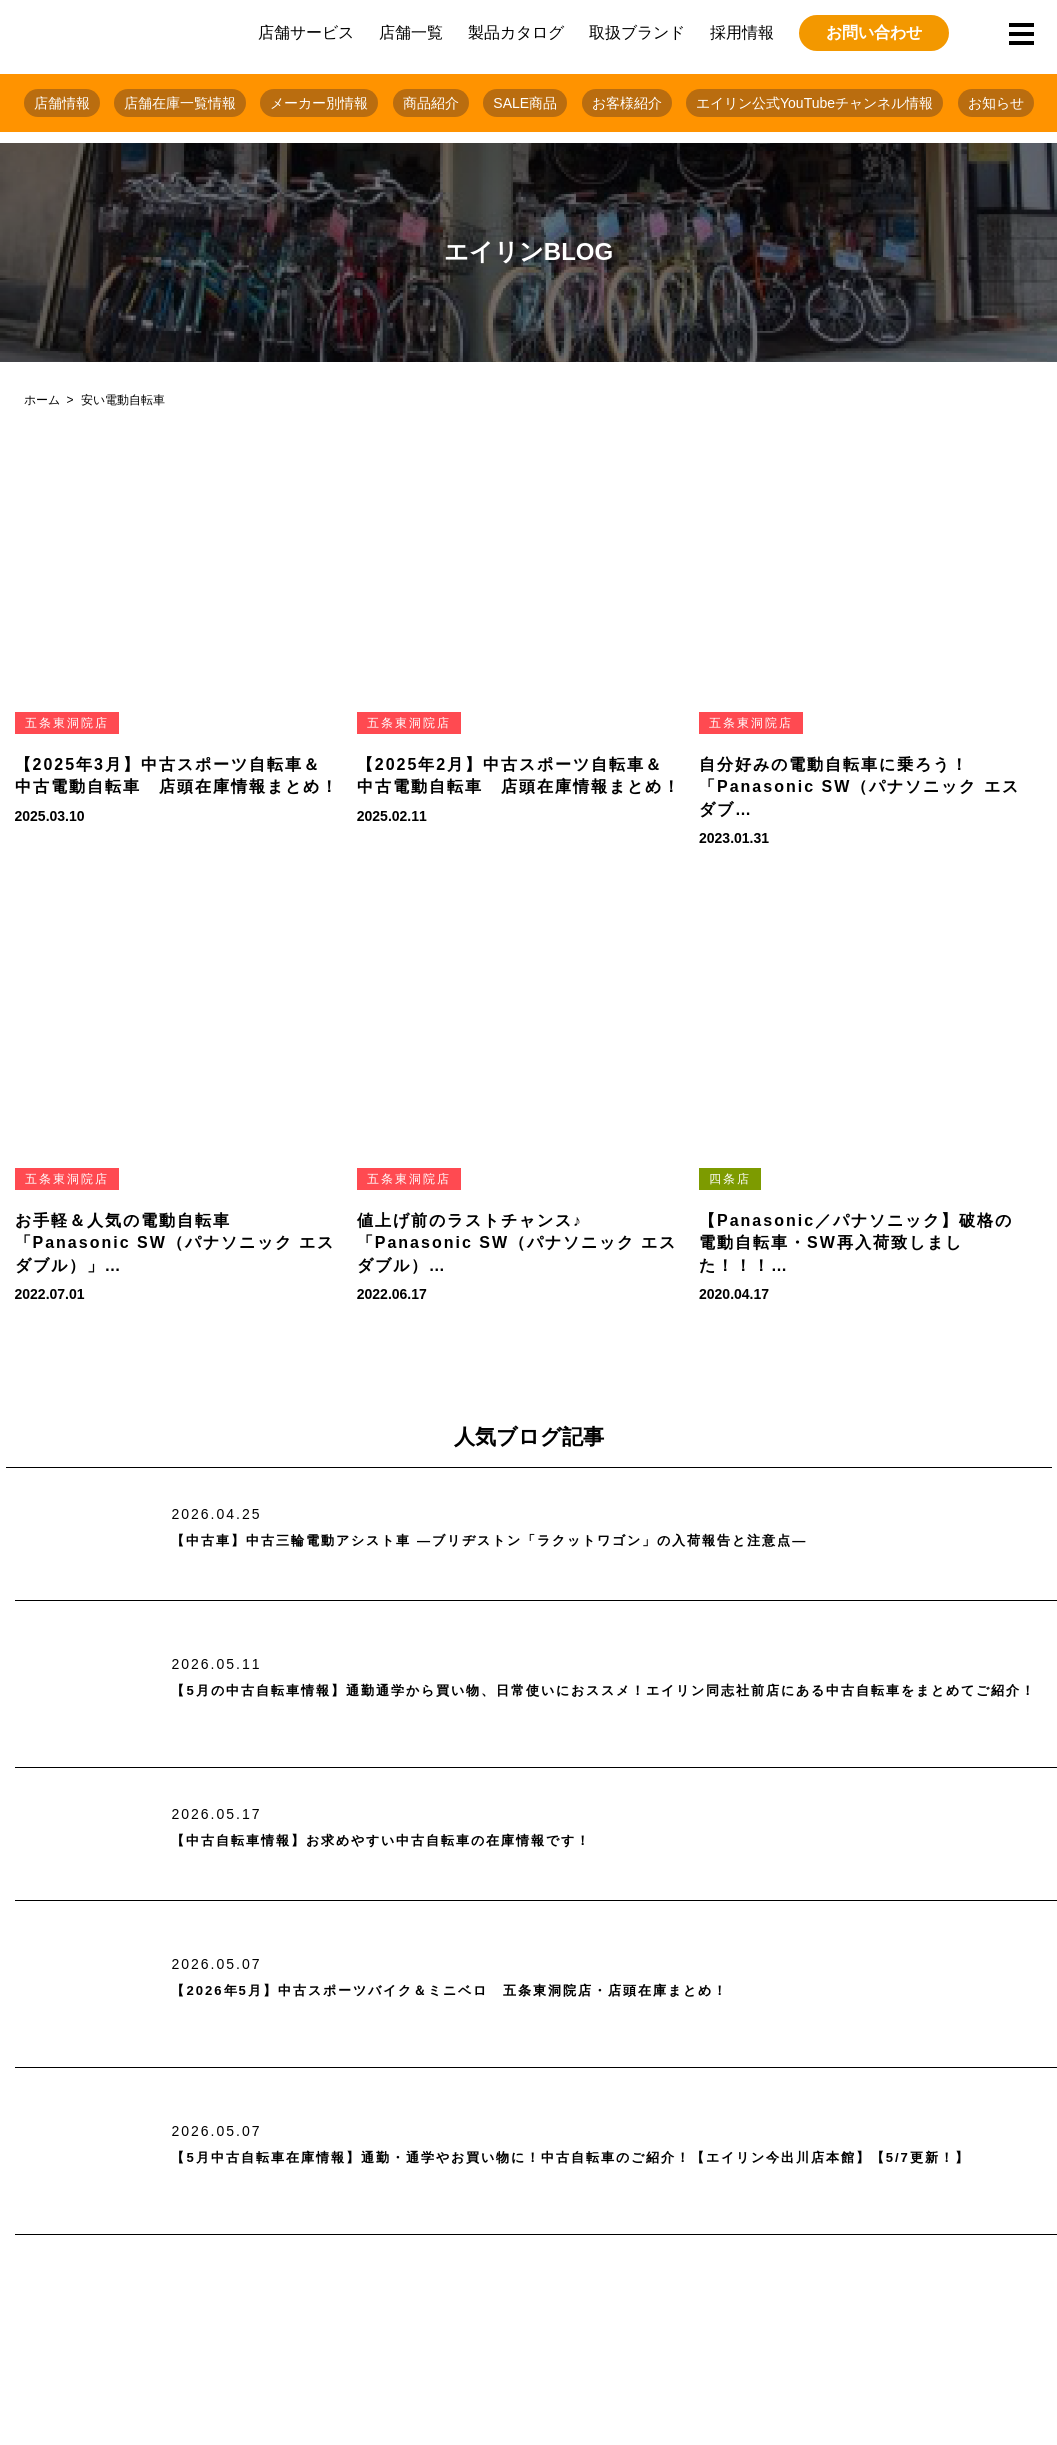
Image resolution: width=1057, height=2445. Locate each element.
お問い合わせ (874, 32)
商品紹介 (431, 103)
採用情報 (742, 32)
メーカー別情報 (319, 103)
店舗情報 (62, 103)
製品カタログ (516, 32)
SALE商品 (525, 103)
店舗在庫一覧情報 (180, 103)
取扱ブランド (637, 32)
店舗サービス (306, 32)
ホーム (42, 400)
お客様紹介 (627, 103)
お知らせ (996, 103)
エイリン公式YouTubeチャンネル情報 (814, 103)
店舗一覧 (411, 32)
